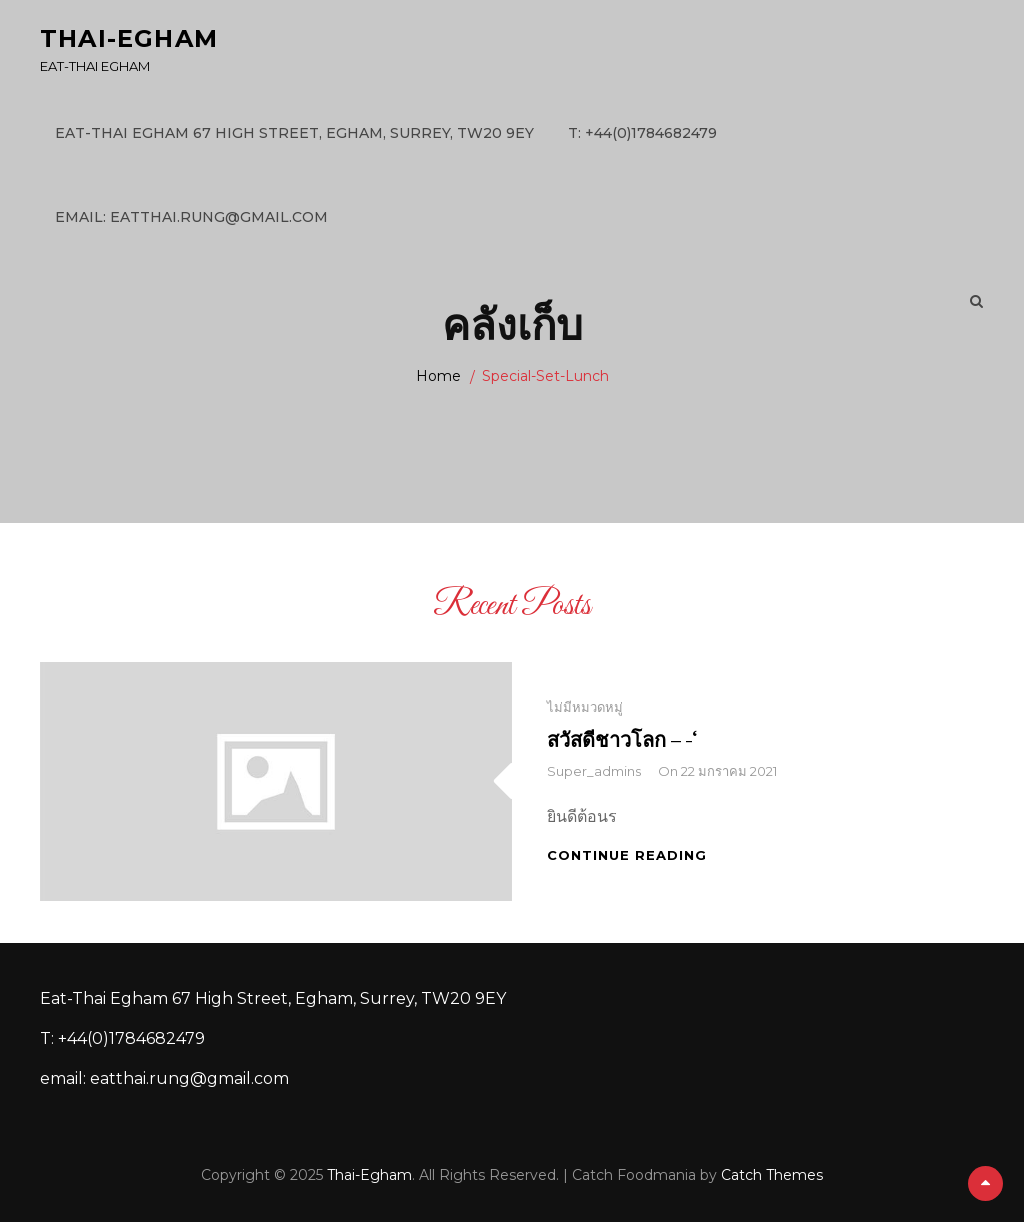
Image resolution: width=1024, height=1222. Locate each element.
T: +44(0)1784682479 (642, 133)
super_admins (594, 771)
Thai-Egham (129, 38)
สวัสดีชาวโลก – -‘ (622, 739)
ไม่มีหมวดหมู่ (585, 707)
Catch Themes (772, 1175)
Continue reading (627, 855)
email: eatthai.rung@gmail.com (191, 217)
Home (438, 376)
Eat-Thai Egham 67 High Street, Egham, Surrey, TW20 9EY (294, 133)
